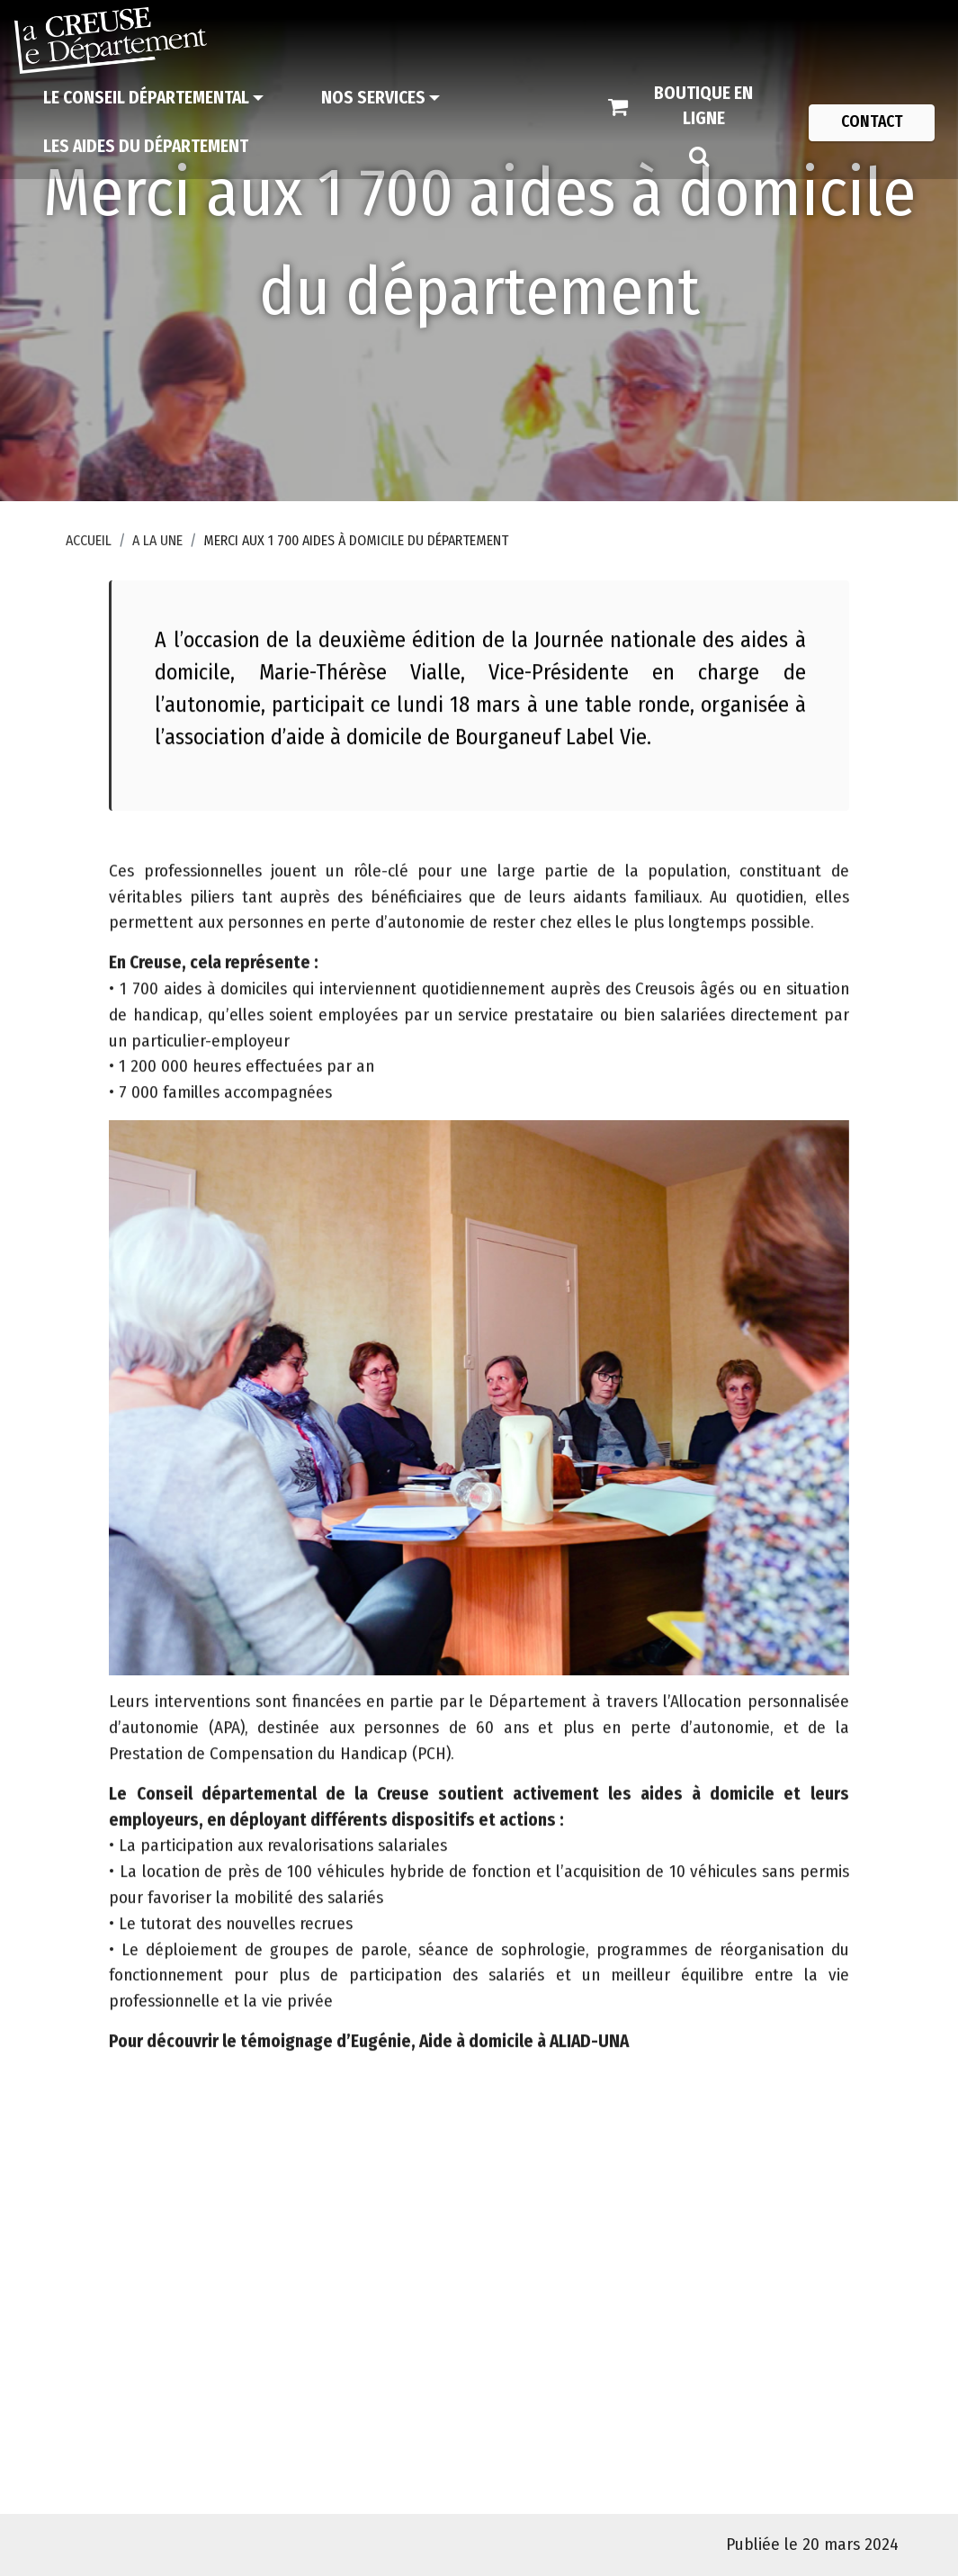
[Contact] (872, 122)
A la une (157, 540)
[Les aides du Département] (145, 146)
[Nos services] (380, 98)
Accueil (89, 540)
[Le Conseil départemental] (153, 98)
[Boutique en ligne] (690, 107)
